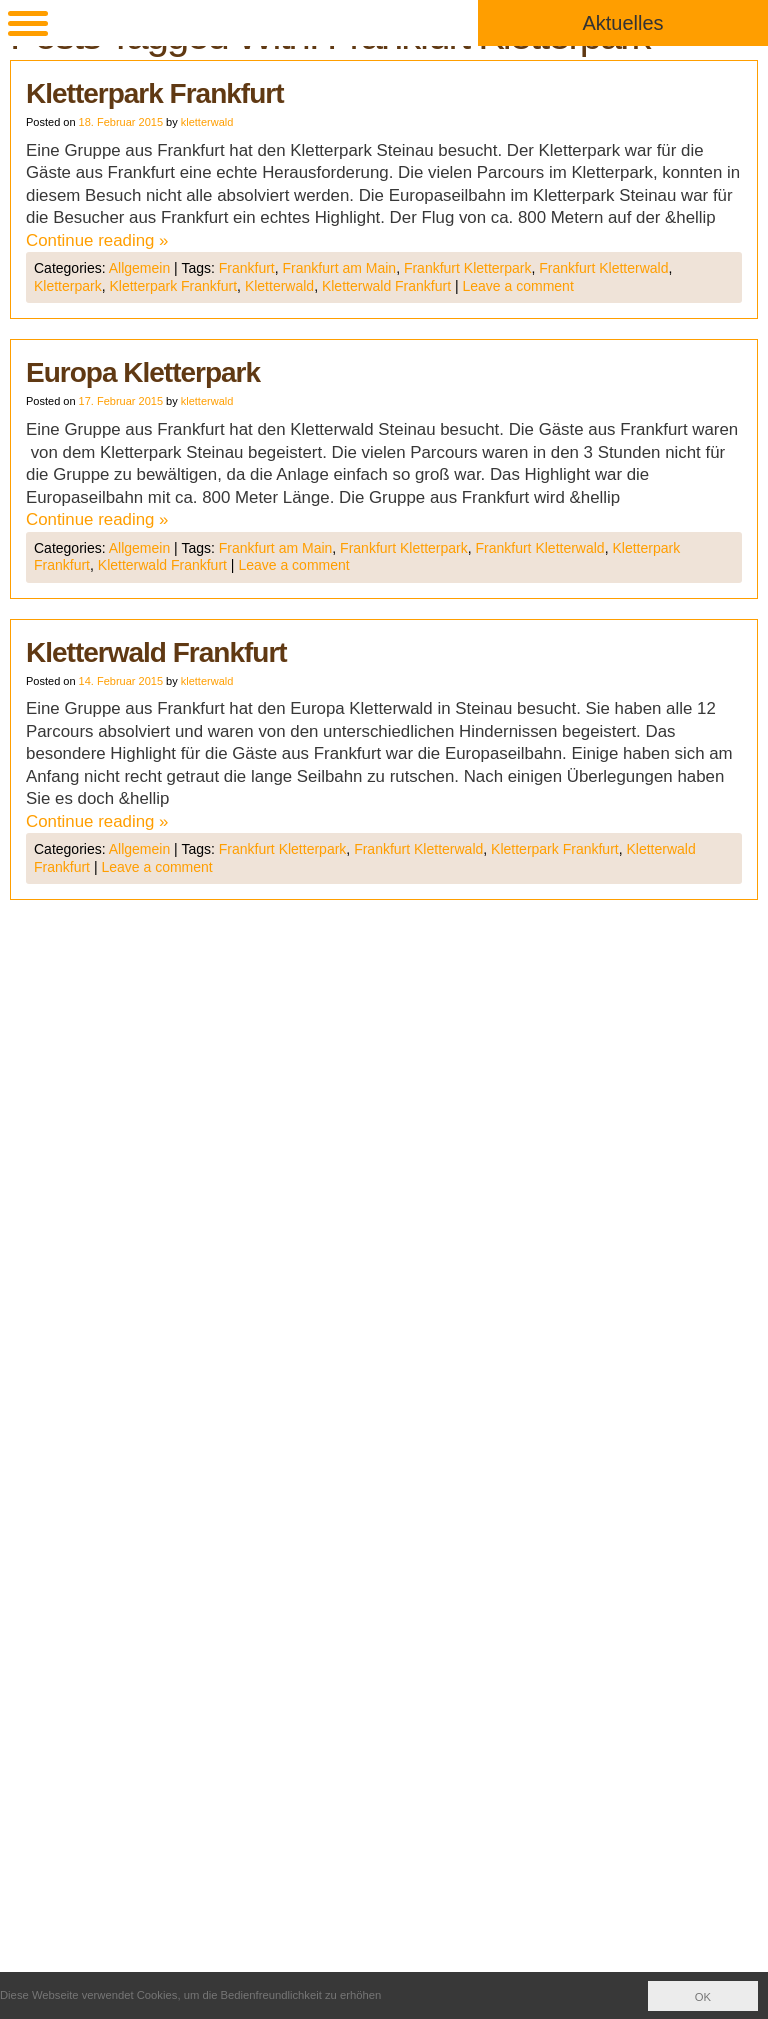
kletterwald (207, 122)
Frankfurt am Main (340, 268)
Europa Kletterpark (143, 372)
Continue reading (97, 240)
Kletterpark (68, 286)
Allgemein (139, 268)
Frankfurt (247, 268)
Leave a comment (518, 286)
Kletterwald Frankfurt (386, 286)
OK (703, 1997)
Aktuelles (622, 23)
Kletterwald (279, 286)
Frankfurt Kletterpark (468, 268)
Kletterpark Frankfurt (155, 93)
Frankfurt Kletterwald (603, 268)
